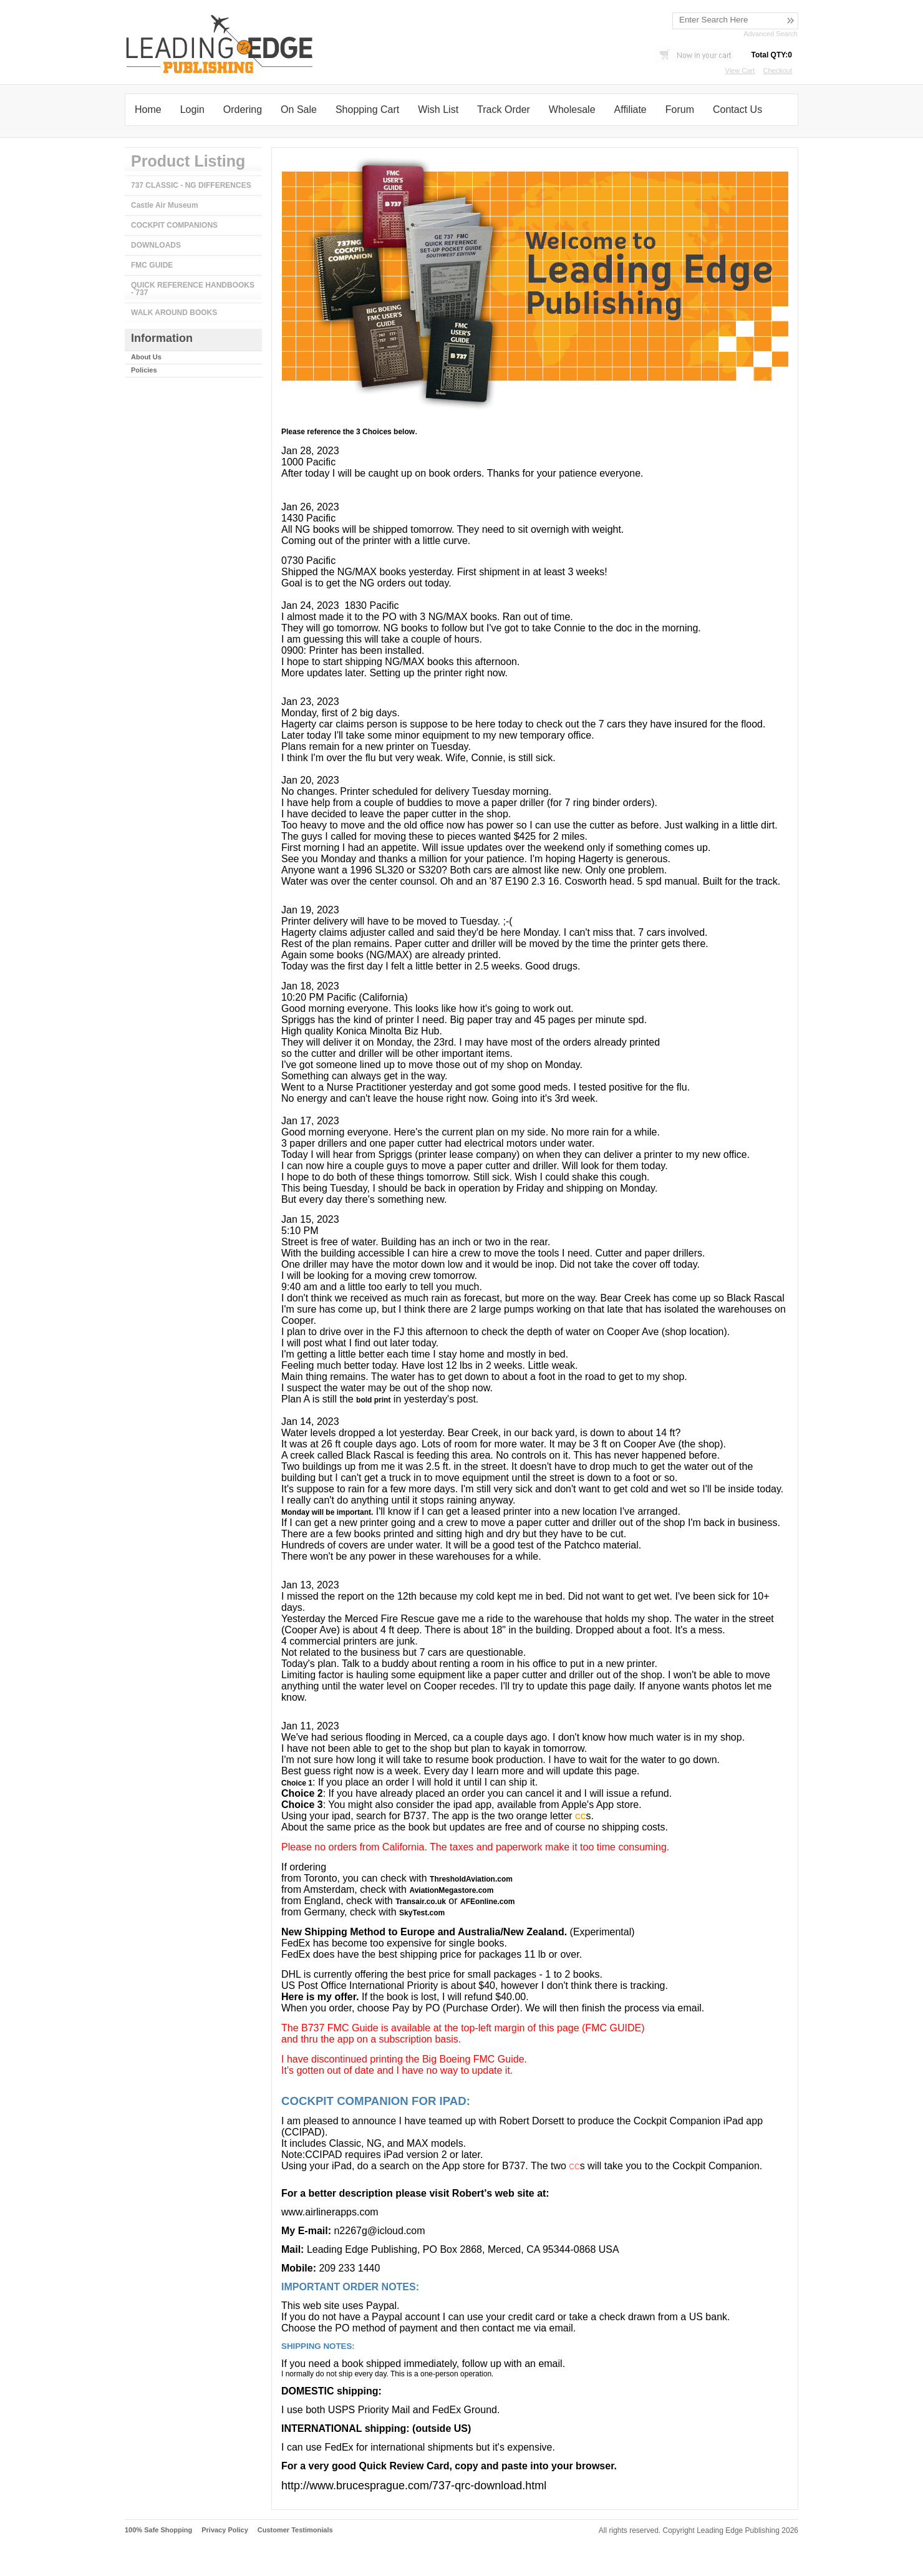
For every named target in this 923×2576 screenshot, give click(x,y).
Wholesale (572, 109)
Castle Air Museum (164, 205)
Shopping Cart (367, 109)
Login (192, 109)
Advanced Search (770, 33)
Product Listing (188, 161)
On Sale (299, 109)
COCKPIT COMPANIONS (174, 225)
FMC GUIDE (152, 265)
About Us (146, 357)
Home (148, 109)
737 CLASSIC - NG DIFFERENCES (191, 185)
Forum (679, 109)
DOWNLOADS (156, 245)
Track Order (503, 109)
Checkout (777, 70)
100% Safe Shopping (158, 2530)
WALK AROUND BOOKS (174, 312)
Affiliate (630, 109)
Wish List (438, 109)
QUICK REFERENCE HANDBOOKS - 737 (192, 289)
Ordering (242, 109)
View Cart (740, 70)
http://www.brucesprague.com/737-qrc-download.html (413, 2485)
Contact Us (737, 109)
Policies (144, 370)
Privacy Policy (224, 2530)
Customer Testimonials (295, 2530)
